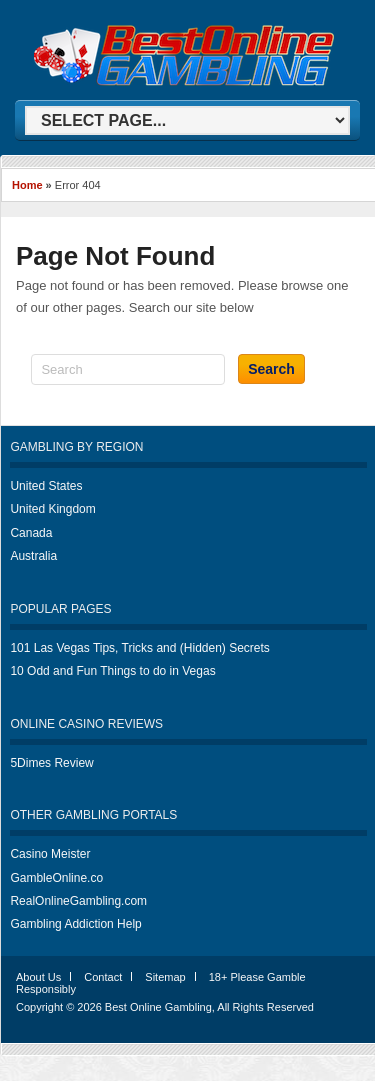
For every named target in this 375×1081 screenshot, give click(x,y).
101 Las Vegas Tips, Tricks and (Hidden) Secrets (139, 648)
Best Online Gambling (158, 1007)
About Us (38, 977)
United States (46, 486)
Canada (31, 533)
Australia (33, 556)
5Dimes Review (51, 763)
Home (27, 185)
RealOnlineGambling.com (78, 901)
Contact (103, 977)
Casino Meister (50, 854)
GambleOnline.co (56, 878)
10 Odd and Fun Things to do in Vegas (112, 671)
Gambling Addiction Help (75, 924)
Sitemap (165, 977)
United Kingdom (52, 509)
